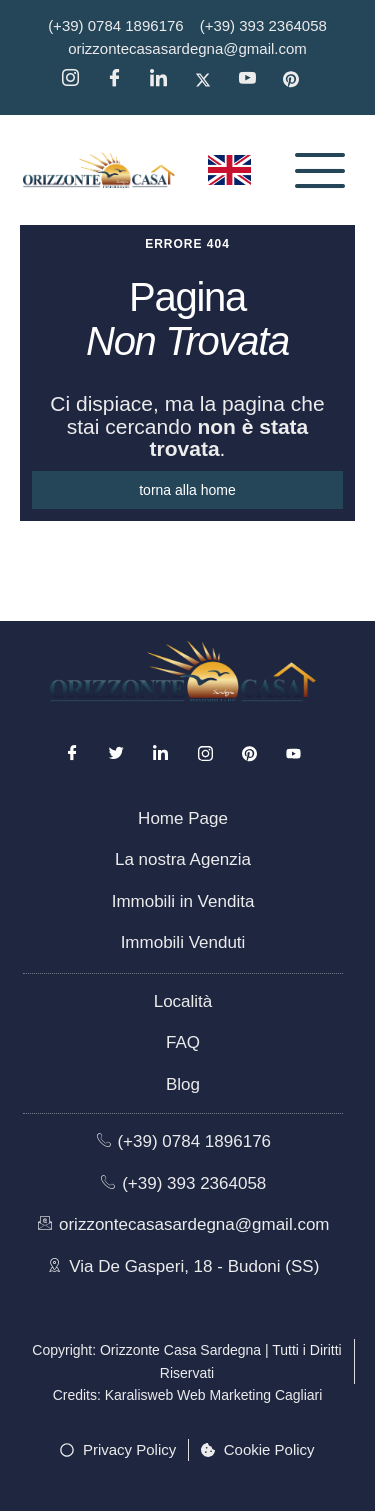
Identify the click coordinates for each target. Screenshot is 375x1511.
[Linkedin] (165, 80)
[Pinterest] (298, 80)
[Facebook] (121, 80)
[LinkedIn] (161, 754)
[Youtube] (293, 754)
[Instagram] (77, 80)
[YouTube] (254, 80)
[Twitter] (210, 80)
